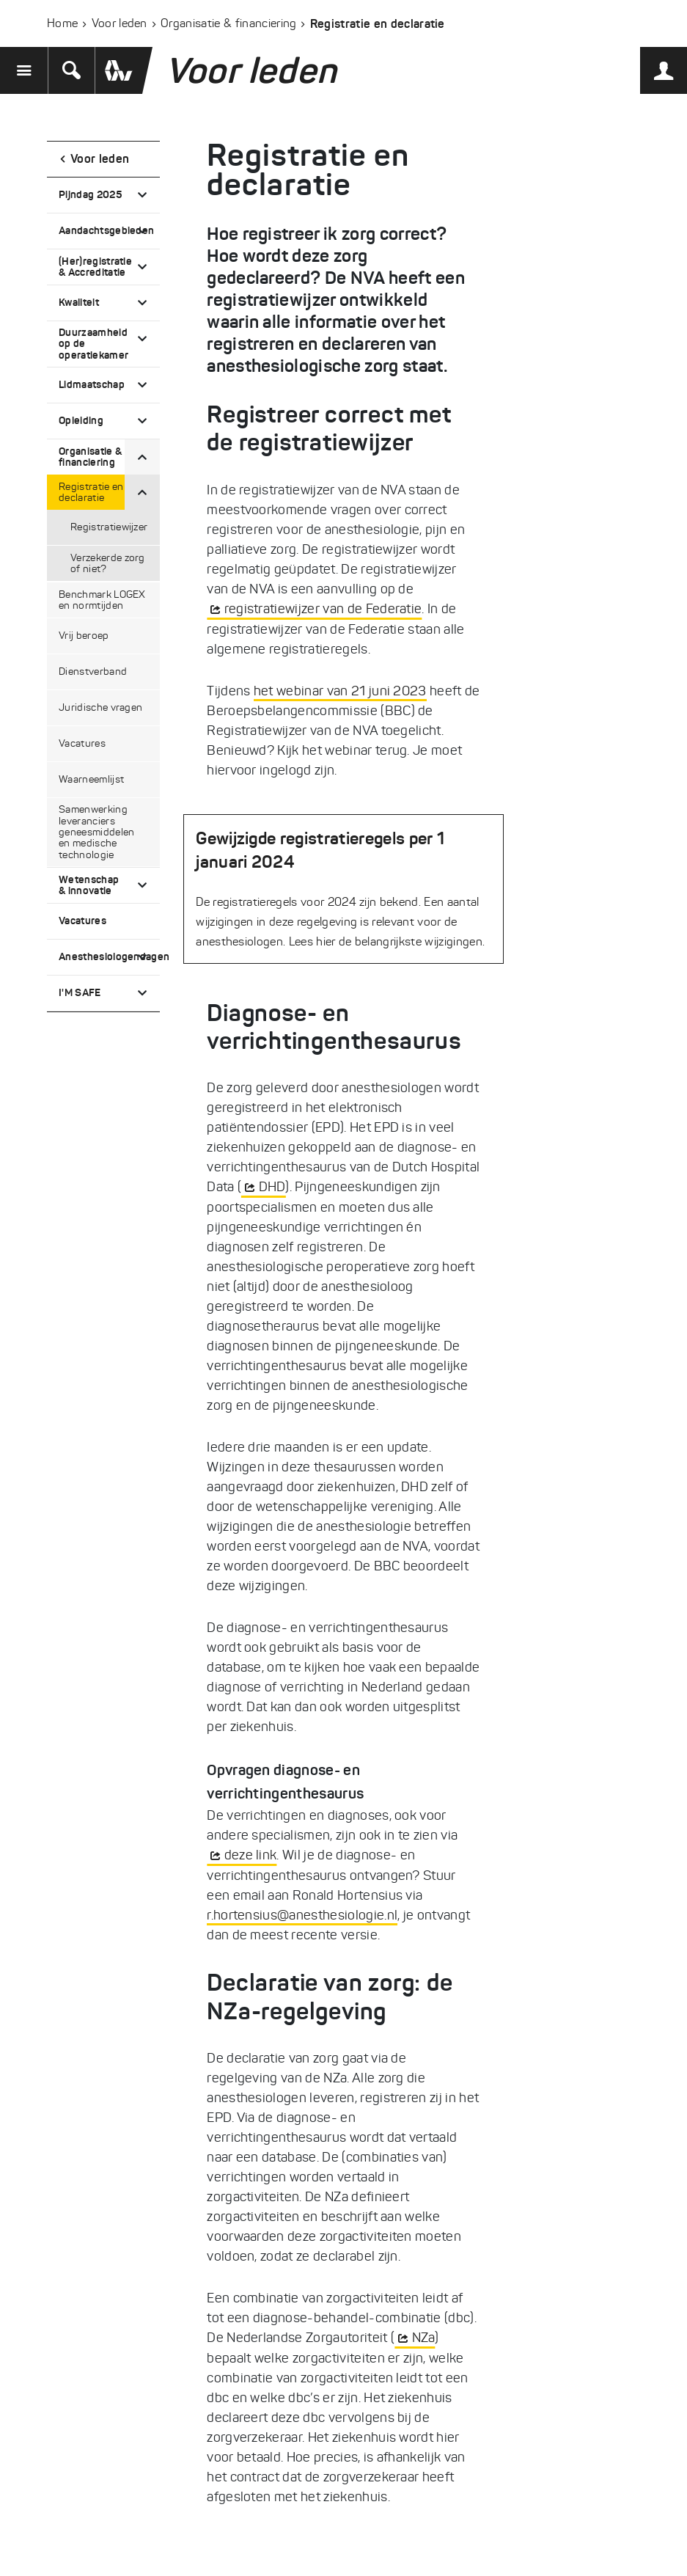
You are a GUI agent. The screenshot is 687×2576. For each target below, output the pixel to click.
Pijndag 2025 (90, 194)
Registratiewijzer (108, 527)
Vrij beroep (84, 635)
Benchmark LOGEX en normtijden (102, 600)
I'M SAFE (80, 992)
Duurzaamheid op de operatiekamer (93, 344)
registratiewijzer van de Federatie (323, 609)
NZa (424, 2338)
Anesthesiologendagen (109, 956)
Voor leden (119, 23)
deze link (250, 1855)
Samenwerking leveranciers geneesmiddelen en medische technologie (96, 832)
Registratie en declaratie (91, 492)
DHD (272, 1187)
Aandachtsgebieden (106, 230)
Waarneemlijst (91, 779)
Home (62, 23)
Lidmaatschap (92, 384)
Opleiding (81, 420)
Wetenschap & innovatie (89, 885)
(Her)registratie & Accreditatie (95, 267)
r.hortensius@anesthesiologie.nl (302, 1915)
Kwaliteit (79, 302)
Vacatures (82, 743)
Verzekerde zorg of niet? (107, 563)
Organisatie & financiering (228, 23)
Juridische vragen (100, 707)
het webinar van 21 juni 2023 (340, 691)
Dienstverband (93, 671)
